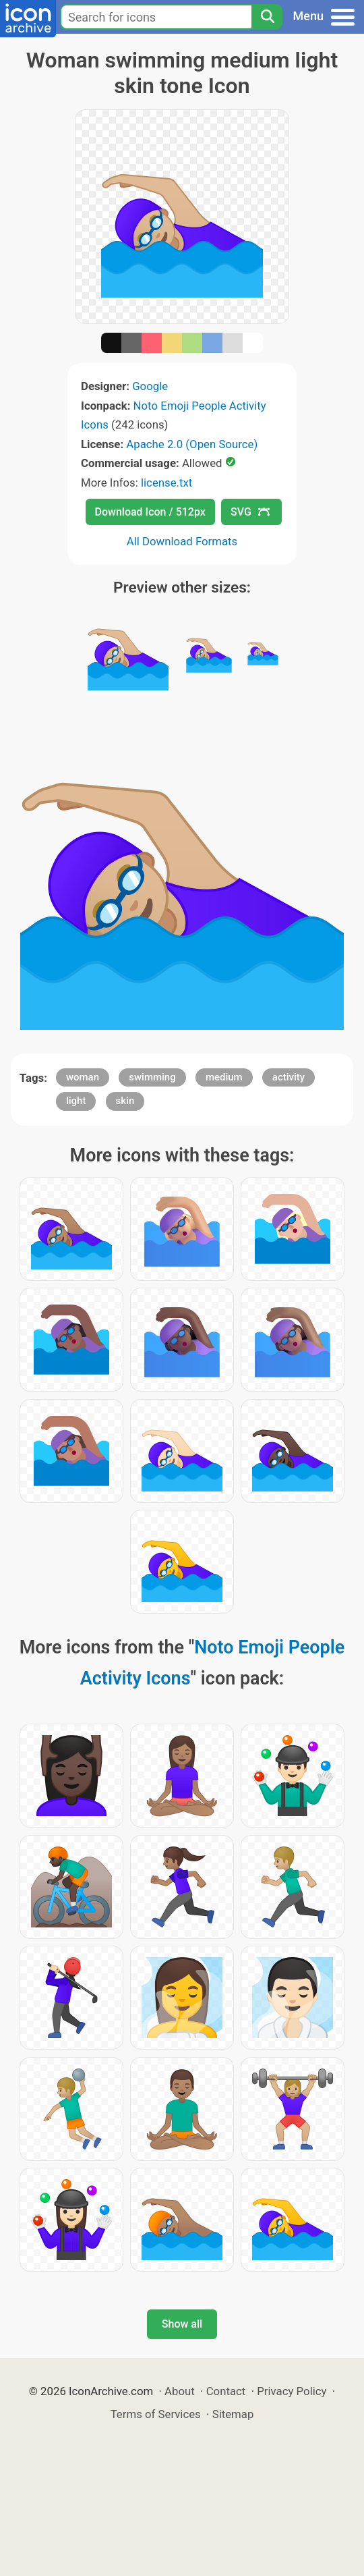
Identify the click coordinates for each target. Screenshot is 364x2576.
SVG (250, 511)
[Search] (266, 17)
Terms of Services (156, 2414)
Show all (182, 2324)
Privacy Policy (291, 2391)
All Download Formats (182, 541)
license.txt (166, 482)
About (179, 2391)
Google (150, 386)
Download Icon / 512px (150, 511)
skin (125, 1101)
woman (82, 1077)
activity (288, 1077)
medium (224, 1077)
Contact (226, 2391)
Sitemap (233, 2414)
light (76, 1101)
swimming (152, 1077)
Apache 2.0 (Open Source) (191, 444)
